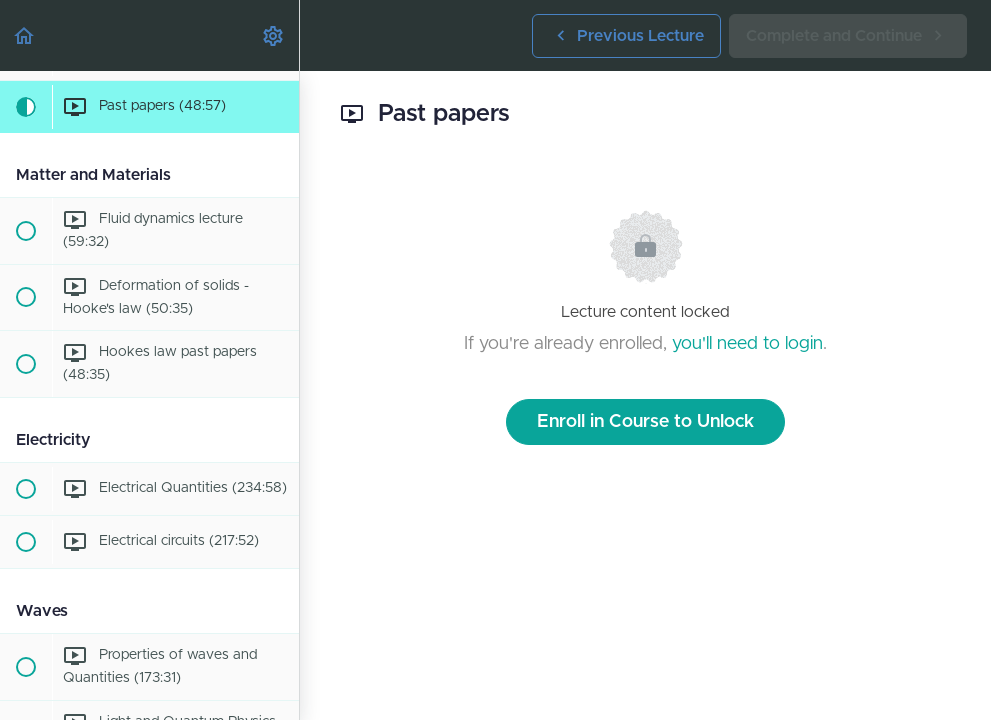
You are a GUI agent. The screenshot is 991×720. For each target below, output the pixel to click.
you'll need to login (747, 344)
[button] (25, 35)
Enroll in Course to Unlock (645, 422)
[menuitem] (274, 35)
